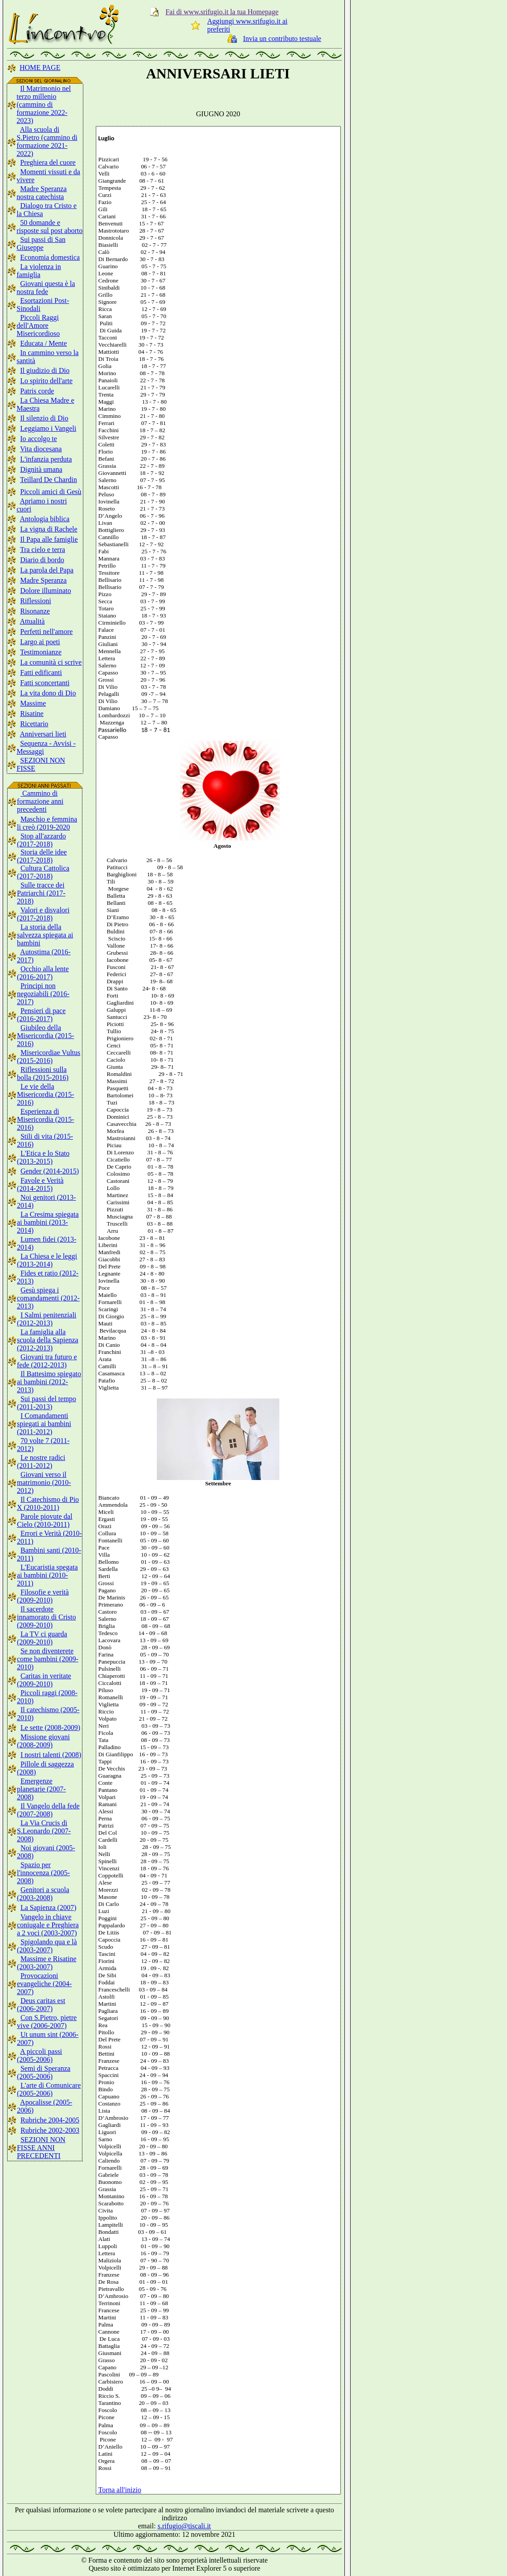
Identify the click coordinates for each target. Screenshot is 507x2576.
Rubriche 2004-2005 (49, 2120)
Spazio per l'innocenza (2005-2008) (43, 1873)
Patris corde (37, 391)
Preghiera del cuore (47, 162)
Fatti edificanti (41, 672)
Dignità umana (41, 469)
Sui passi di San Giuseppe (40, 243)
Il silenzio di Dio (44, 418)
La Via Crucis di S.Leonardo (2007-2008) (44, 1831)
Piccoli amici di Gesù (50, 491)
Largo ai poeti (40, 642)
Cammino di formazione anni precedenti (40, 801)
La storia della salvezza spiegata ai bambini (45, 935)
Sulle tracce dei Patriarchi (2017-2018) (41, 893)
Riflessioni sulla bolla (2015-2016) (43, 1073)
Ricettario (34, 724)
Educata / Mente (43, 343)
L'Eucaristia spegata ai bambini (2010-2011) (47, 1575)
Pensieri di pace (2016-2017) (41, 1014)
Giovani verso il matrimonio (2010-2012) (44, 1482)
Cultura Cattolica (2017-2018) (43, 872)
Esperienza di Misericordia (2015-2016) (45, 1119)
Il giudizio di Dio (45, 370)
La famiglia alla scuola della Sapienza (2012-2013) (47, 1340)
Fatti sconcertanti (45, 683)
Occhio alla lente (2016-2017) (43, 973)
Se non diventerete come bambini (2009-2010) (47, 1659)
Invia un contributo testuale (282, 38)
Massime (33, 703)
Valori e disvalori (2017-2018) (43, 914)
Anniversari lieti (43, 734)
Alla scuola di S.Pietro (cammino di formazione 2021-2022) (46, 141)
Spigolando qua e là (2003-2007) (47, 1946)
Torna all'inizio (119, 2490)
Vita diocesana (41, 449)
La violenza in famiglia (38, 270)
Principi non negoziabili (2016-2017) (43, 994)
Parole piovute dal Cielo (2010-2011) (44, 1520)
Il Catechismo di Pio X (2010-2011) (48, 1503)
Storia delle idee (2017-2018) (42, 856)
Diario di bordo (42, 560)
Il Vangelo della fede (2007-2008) (48, 1810)
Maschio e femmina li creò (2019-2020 (47, 823)
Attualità (32, 621)
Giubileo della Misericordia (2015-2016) (45, 1035)
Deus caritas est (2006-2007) (41, 2004)
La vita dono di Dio (48, 693)
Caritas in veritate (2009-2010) (44, 1680)
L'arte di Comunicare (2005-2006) (49, 2089)
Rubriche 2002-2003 (49, 2130)
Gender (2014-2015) (49, 1171)
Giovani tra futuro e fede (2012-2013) (47, 1361)
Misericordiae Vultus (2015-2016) (48, 1056)
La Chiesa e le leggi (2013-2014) (47, 1260)
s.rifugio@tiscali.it (184, 2526)
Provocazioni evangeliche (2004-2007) (44, 1983)
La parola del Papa (47, 570)
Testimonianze (40, 652)
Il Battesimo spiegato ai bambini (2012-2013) (49, 1382)
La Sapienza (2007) (48, 1907)
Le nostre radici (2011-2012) (41, 1461)
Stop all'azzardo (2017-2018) (41, 840)
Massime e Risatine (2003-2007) (46, 1963)
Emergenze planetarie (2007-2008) (41, 1789)
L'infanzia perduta (46, 459)
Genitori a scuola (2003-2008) (43, 1893)
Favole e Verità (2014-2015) (40, 1184)
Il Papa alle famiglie (49, 539)
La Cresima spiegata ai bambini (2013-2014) (48, 1222)
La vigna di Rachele (48, 529)
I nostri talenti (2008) (50, 1754)
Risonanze (35, 611)
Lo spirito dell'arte (46, 380)
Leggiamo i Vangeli (48, 428)
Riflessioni (35, 601)
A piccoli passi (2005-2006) (39, 2055)
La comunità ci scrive (51, 662)
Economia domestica (50, 257)
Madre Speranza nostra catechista (41, 192)
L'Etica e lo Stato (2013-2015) (43, 1157)
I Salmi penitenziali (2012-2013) (46, 1319)
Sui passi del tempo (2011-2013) (46, 1403)
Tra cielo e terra (42, 549)
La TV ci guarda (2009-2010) (42, 1638)
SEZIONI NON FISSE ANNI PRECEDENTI (41, 2147)
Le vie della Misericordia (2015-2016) (45, 1094)
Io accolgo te (38, 438)
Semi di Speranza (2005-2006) (43, 2072)
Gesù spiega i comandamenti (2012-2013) (48, 1298)
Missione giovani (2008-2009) (43, 1741)
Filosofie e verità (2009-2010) (43, 1596)
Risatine (31, 713)
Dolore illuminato (45, 590)
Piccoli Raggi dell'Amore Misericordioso (38, 325)
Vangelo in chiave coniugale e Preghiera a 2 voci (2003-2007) (48, 1925)
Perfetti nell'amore (46, 631)
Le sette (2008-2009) (50, 1727)
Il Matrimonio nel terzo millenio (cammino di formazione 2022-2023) (43, 104)
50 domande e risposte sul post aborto (49, 226)
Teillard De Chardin (48, 479)
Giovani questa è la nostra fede (45, 287)
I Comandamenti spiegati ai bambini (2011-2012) (44, 1423)
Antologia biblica (45, 519)
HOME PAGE (40, 67)
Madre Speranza (43, 580)
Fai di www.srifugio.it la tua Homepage (221, 12)
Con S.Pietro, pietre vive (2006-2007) (47, 2021)
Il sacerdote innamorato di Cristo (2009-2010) (46, 1617)
